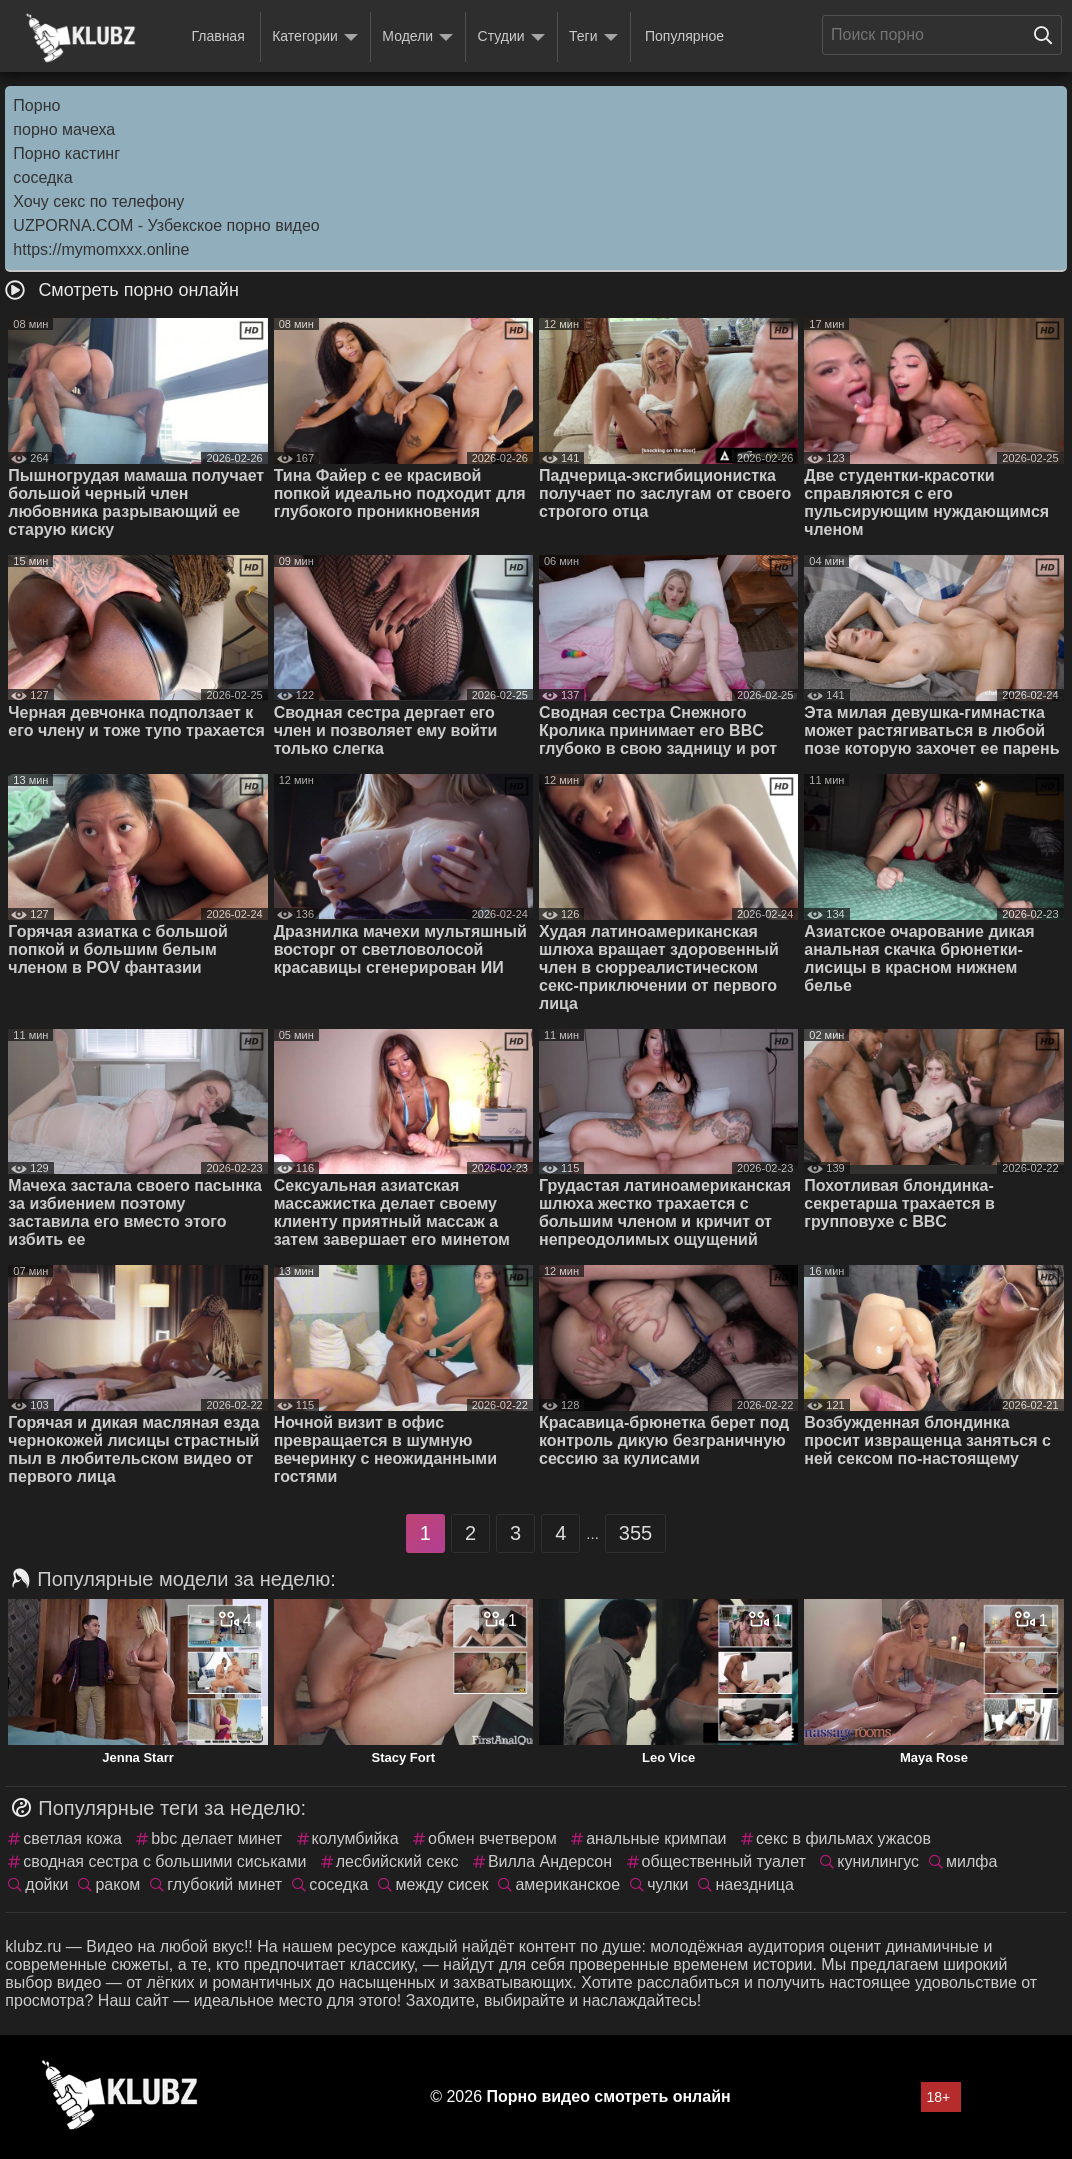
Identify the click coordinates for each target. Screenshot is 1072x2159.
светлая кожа (72, 1838)
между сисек (441, 1884)
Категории (315, 38)
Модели (417, 38)
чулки (667, 1884)
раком (117, 1884)
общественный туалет (724, 1861)
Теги (593, 38)
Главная (217, 36)
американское (567, 1884)
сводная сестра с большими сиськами (164, 1861)
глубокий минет (224, 1884)
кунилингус (878, 1861)
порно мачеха (64, 129)
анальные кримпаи (656, 1838)
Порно (36, 105)
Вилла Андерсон (550, 1861)
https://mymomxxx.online (101, 249)
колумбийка (355, 1838)
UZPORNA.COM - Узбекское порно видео (166, 225)
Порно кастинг (66, 153)
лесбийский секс (397, 1861)
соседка (42, 177)
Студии (511, 38)
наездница (754, 1884)
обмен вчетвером (492, 1838)
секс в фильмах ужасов (843, 1838)
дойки (46, 1884)
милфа (971, 1861)
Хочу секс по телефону (98, 201)
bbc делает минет (216, 1838)
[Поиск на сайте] (1048, 35)
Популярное (684, 36)
